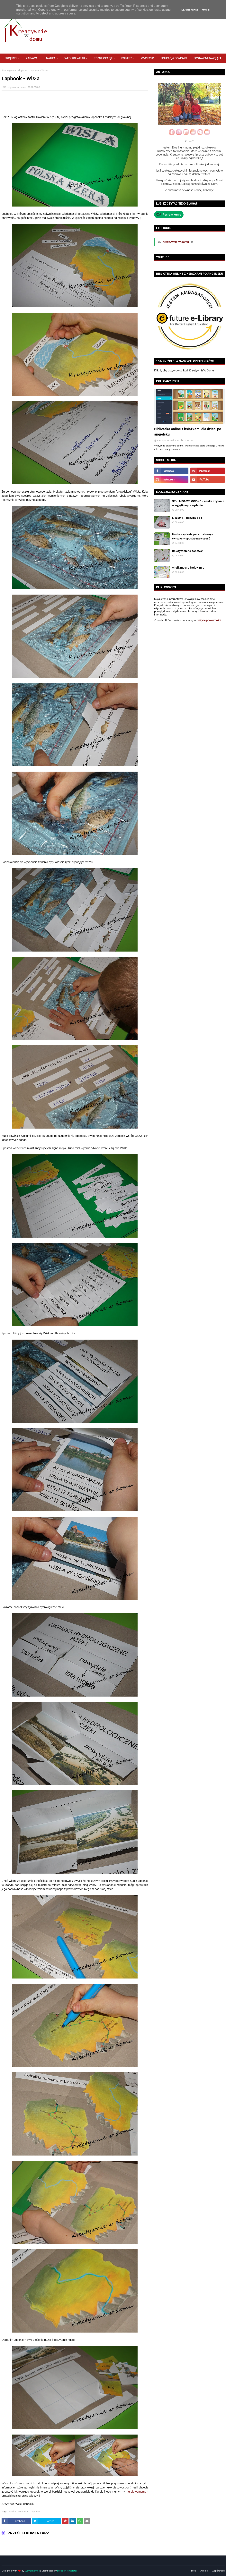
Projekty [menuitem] (11, 58)
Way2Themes (32, 2570)
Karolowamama (136, 2491)
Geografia (23, 2511)
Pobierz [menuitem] (126, 58)
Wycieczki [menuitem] (147, 58)
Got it (206, 9)
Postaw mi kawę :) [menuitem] (206, 58)
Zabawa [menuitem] (31, 58)
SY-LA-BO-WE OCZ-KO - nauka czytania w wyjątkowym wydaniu (198, 503)
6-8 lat (12, 2511)
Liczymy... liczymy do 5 (187, 517)
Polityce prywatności (208, 620)
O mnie (204, 2570)
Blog (193, 2570)
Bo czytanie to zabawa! (187, 551)
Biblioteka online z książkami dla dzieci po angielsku (187, 431)
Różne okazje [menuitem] (103, 58)
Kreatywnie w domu (15, 87)
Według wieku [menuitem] (74, 58)
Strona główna (9, 70)
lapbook (23, 70)
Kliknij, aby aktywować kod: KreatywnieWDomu (184, 370)
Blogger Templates (67, 2570)
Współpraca (218, 2570)
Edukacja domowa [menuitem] (174, 58)
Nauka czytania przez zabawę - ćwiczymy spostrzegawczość (192, 536)
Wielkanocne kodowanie (188, 567)
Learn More (189, 9)
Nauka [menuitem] (51, 58)
